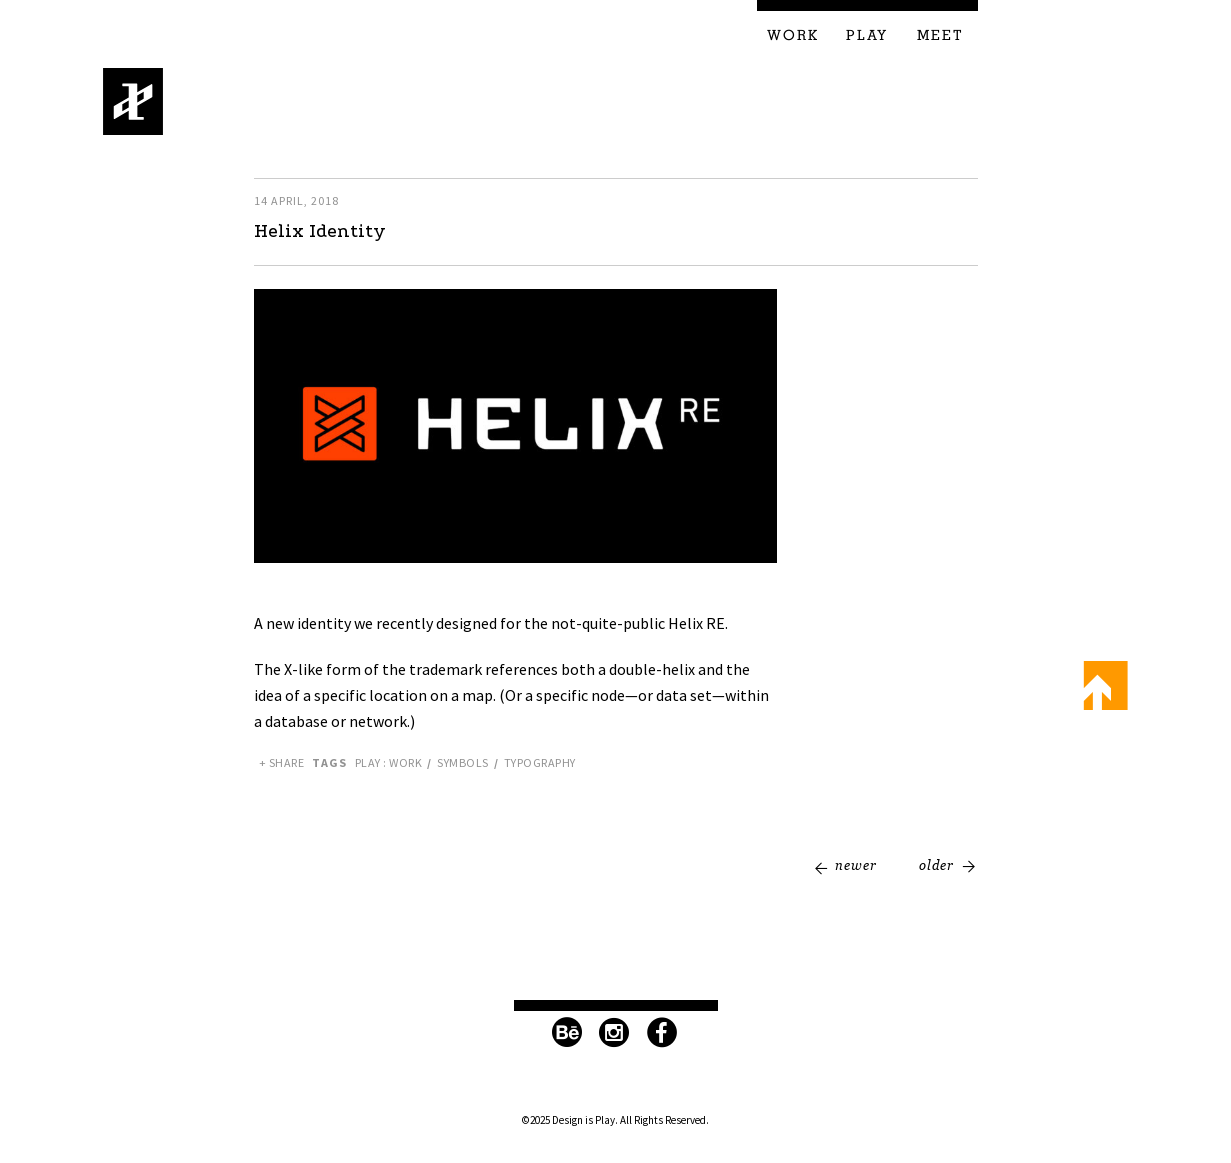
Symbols (463, 762)
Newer (856, 865)
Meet (940, 36)
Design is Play (133, 101)
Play (867, 36)
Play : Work (389, 762)
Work (793, 36)
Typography (540, 762)
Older (936, 865)
